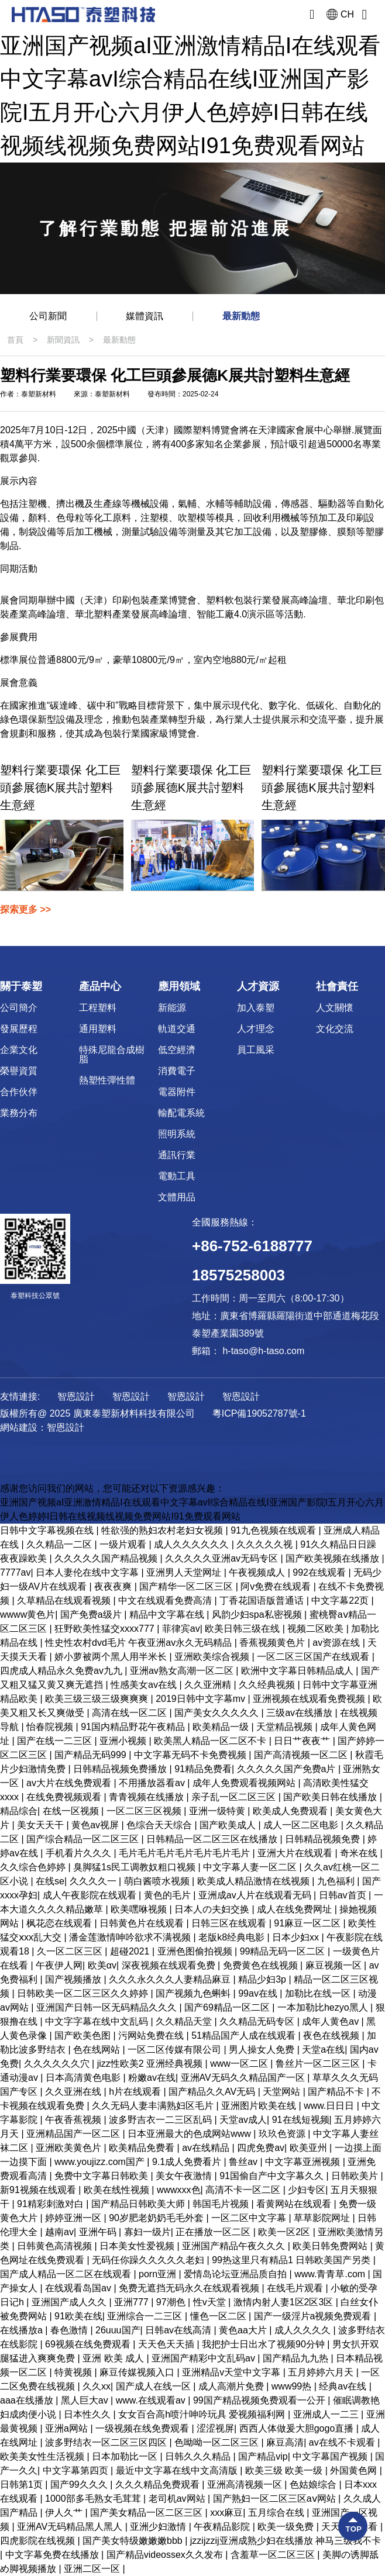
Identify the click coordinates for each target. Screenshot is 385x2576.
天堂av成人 (243, 2120)
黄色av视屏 (96, 1825)
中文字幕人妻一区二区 (251, 1867)
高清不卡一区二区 (244, 2190)
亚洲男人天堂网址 (185, 1572)
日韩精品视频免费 (323, 1839)
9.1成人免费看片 (188, 2162)
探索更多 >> (25, 909)
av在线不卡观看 (343, 2442)
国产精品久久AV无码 (213, 2092)
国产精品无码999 (91, 1755)
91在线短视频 (300, 2120)
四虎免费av (260, 2148)
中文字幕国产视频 (331, 2456)
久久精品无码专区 (258, 2021)
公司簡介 (18, 1008)
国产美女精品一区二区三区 (147, 2513)
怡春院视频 (50, 1727)
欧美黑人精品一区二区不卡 (211, 1741)
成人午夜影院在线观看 (91, 1895)
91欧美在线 (78, 2316)
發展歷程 (18, 1029)
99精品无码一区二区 (284, 1951)
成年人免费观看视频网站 (245, 1783)
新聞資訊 (63, 339)
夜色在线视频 (332, 2035)
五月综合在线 (277, 2513)
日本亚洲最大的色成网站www (190, 2134)
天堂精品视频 (285, 1727)
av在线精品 (207, 2148)
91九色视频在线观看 (274, 1530)
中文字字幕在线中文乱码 (97, 2021)
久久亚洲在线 (74, 2092)
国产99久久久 (80, 2484)
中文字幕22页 (341, 1600)
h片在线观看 (136, 2092)
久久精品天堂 (185, 2021)
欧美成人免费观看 (291, 1811)
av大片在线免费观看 (70, 1783)
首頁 (15, 339)
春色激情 (70, 2330)
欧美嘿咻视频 (140, 1909)
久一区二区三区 (71, 1951)
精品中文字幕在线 (168, 1615)
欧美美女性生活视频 (43, 2456)
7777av (15, 1572)
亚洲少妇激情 (159, 2527)
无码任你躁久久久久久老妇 (149, 2260)
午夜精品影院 (223, 2527)
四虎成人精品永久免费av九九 (62, 1671)
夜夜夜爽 (114, 1586)
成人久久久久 (303, 2330)
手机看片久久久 (80, 1853)
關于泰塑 (21, 986)
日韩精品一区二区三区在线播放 (213, 1839)
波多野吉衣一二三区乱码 (161, 2120)
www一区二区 (240, 2064)
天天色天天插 (167, 2344)
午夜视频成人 (258, 1572)
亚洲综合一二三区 (145, 2316)
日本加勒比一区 (126, 2456)
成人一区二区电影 (302, 1825)
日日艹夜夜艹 (303, 1741)
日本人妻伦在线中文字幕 (88, 1572)
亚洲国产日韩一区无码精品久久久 (107, 2007)
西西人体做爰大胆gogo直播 (297, 2428)
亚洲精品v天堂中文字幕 (232, 2372)
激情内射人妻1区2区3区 (284, 2302)
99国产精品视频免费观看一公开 (260, 2400)
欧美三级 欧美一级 (285, 2470)
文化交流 (334, 1029)
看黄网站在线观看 (295, 2204)
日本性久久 (88, 2414)
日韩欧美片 (355, 2176)
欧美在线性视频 (118, 2190)
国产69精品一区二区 (228, 2007)
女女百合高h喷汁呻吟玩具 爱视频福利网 (203, 2414)
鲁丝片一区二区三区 (319, 2064)
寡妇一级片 (147, 2232)
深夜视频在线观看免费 (170, 1965)
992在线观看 (320, 1572)
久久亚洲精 (208, 1685)
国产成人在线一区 (154, 2386)
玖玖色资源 (283, 2134)
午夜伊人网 (59, 1965)
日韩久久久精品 (199, 2456)
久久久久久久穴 (58, 2064)
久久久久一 (94, 1881)
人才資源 (258, 986)
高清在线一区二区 (130, 1713)
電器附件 (176, 1092)
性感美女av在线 (145, 1685)
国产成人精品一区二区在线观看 (66, 2274)
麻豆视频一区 (334, 1965)
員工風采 (255, 1050)
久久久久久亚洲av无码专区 (222, 1558)
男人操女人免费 (263, 2049)
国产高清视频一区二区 (302, 1755)
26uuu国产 (117, 2330)
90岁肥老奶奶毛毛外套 (157, 2218)
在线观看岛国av (79, 2288)
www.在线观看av (152, 2400)
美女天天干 (41, 1825)
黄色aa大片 (244, 2330)
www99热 (292, 2386)
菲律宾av (181, 1629)
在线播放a (22, 2330)
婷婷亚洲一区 (74, 2218)
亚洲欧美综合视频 (213, 1657)
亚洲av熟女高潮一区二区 (183, 1671)
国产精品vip (262, 2456)
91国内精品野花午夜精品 (134, 1727)
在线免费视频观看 (65, 1797)
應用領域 (179, 986)
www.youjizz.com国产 (100, 2162)
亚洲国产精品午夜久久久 (234, 2246)
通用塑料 (97, 1029)
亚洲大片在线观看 (296, 1853)
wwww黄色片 (27, 1615)
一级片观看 (124, 1544)
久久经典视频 (268, 1685)
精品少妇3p (263, 1979)
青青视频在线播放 (147, 1797)
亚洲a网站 (67, 2428)
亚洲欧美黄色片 (70, 2148)
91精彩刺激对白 (51, 2204)
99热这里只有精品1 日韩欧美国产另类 (292, 2260)
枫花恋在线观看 (60, 1923)
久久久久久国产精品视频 (107, 1558)
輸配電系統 (181, 1113)
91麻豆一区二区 (308, 1923)
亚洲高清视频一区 (245, 2484)
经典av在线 (344, 2386)
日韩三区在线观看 (230, 1923)
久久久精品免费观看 (158, 2484)
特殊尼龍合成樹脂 (112, 1054)
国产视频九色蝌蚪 (194, 1993)
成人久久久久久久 (192, 1544)
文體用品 (176, 1197)
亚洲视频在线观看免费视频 (310, 1699)
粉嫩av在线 (152, 2078)
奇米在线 (360, 1853)
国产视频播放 (74, 1979)
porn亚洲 (158, 2274)
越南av (59, 2232)
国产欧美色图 (83, 2035)
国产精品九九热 (297, 2358)
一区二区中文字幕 (249, 2218)
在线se (50, 1881)
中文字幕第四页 (77, 2470)
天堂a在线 (323, 2049)
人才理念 (255, 1029)
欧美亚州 (309, 2148)
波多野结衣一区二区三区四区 (107, 2442)
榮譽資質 (18, 1071)
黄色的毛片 (168, 1895)
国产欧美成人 (229, 1825)
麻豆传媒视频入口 (138, 2372)
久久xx (96, 2386)
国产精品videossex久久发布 (166, 2555)
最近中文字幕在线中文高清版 (178, 2470)
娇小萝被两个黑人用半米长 (111, 1657)
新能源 (172, 1008)
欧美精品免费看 (143, 2148)
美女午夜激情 (185, 2176)
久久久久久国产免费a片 (287, 1769)
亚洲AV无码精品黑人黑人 (71, 2527)
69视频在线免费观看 (89, 2344)
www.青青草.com (330, 2274)
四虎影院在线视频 (38, 2541)
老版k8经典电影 (232, 1937)
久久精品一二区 (60, 1544)
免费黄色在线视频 (261, 1965)
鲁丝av (244, 2162)
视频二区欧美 (316, 1629)
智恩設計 (65, 1427)
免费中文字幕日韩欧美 (102, 2176)
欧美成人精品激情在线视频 (254, 1881)
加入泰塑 (255, 1008)
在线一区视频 (72, 1811)
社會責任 (337, 986)
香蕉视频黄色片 (273, 1643)
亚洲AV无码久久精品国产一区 (244, 2078)
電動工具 (176, 1176)
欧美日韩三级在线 (243, 1629)
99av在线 (259, 1993)
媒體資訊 (144, 316)
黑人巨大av (86, 2400)
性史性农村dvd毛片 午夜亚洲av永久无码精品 (140, 1643)
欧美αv (102, 1965)
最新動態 (241, 316)
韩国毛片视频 (221, 2204)
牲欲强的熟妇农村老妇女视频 (163, 1530)
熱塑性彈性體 (107, 1080)
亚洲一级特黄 (218, 1811)
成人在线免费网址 (295, 1909)
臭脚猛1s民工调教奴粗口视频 (135, 1867)
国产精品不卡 (337, 2092)
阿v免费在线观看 (276, 1586)
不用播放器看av (153, 1783)
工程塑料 (97, 1008)
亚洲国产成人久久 (70, 2302)
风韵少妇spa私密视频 (258, 1615)
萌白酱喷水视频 (158, 1881)
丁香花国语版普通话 (262, 1600)
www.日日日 (330, 2106)
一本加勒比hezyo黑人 (323, 2007)
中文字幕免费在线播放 (53, 2555)
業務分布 (18, 1113)
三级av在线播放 (300, 1713)
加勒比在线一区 (319, 1993)
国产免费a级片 (92, 1615)
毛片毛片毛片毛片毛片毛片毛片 (185, 1853)
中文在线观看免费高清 (166, 1600)
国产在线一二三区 (55, 1741)
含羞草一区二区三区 (274, 2555)
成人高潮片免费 (232, 2386)
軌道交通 (176, 1029)
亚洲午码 (99, 2232)
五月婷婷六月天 (322, 2372)
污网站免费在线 (152, 2035)
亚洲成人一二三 (327, 2414)
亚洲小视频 (124, 1741)
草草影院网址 (323, 2218)
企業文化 (18, 1050)
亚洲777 (132, 2302)
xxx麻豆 (226, 2513)
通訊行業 (176, 1155)
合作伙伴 (18, 1092)
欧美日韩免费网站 (331, 2246)
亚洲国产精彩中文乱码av (204, 2358)
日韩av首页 (344, 1895)
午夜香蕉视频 (74, 2120)
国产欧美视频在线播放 (333, 1558)
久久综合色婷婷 (34, 1867)
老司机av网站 (178, 2499)
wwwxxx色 (179, 2190)
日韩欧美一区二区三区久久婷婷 (83, 1993)
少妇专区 (306, 2190)
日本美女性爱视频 (138, 2246)
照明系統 (176, 1134)
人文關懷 (334, 1008)
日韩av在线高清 (179, 2330)
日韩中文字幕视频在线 (48, 1530)
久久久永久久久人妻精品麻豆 (171, 1979)
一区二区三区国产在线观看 (314, 1657)
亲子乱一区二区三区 (234, 1797)
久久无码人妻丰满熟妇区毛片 (154, 2106)
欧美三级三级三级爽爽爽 (97, 1699)
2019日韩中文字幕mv (202, 1699)
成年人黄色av (331, 2021)
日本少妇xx (296, 1937)
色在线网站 (97, 2049)
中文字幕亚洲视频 (303, 2162)
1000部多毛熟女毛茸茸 (94, 2499)
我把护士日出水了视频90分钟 (264, 2344)
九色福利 (337, 1881)
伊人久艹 (65, 2513)
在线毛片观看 (296, 2288)
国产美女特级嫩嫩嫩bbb (133, 2541)
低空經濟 (176, 1050)
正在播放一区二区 (214, 2232)
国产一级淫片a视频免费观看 (314, 2316)
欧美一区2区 (285, 2232)
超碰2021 (131, 1951)
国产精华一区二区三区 (187, 1586)
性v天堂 (210, 2302)
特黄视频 (74, 2372)
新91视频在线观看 (39, 2190)
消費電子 (176, 1071)
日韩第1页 (22, 2484)
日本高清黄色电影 (84, 2078)
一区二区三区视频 (145, 1811)
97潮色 (172, 2302)
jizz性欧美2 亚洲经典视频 (151, 2064)
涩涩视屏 (215, 2428)
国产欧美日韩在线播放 (331, 1797)
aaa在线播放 (28, 2400)
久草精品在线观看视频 (65, 1600)
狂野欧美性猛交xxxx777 (105, 1629)
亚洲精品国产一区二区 (74, 2134)
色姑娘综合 (314, 2484)
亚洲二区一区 (93, 2569)
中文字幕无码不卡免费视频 (191, 1755)
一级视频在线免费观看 (143, 2428)
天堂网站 (282, 2092)
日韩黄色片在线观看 (142, 1923)
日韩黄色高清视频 (55, 2246)
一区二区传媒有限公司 (176, 2049)
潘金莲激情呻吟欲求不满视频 (131, 1937)
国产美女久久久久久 (217, 1713)
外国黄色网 (354, 2470)
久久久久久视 (265, 1544)
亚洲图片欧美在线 (259, 2106)
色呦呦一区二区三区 (217, 2442)
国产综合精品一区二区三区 (83, 1839)
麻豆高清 (285, 2442)
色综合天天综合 (160, 1825)
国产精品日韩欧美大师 (139, 2204)
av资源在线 (337, 1643)
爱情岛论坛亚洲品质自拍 (236, 2274)
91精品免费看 (203, 1769)
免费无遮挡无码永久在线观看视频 (190, 2288)
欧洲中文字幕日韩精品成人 (298, 1671)
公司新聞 (48, 316)
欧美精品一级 (221, 1727)
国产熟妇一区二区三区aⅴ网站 (275, 2499)
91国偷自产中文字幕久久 (272, 2176)
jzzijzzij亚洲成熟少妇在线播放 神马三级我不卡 (285, 2541)
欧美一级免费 (286, 2527)
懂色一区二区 (219, 2316)
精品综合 (18, 1811)
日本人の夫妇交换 (213, 1909)
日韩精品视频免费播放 (121, 1769)
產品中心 (100, 986)
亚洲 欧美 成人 (114, 2358)
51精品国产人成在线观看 (244, 2035)
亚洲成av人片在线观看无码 (256, 1895)
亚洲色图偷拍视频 (196, 1951)
